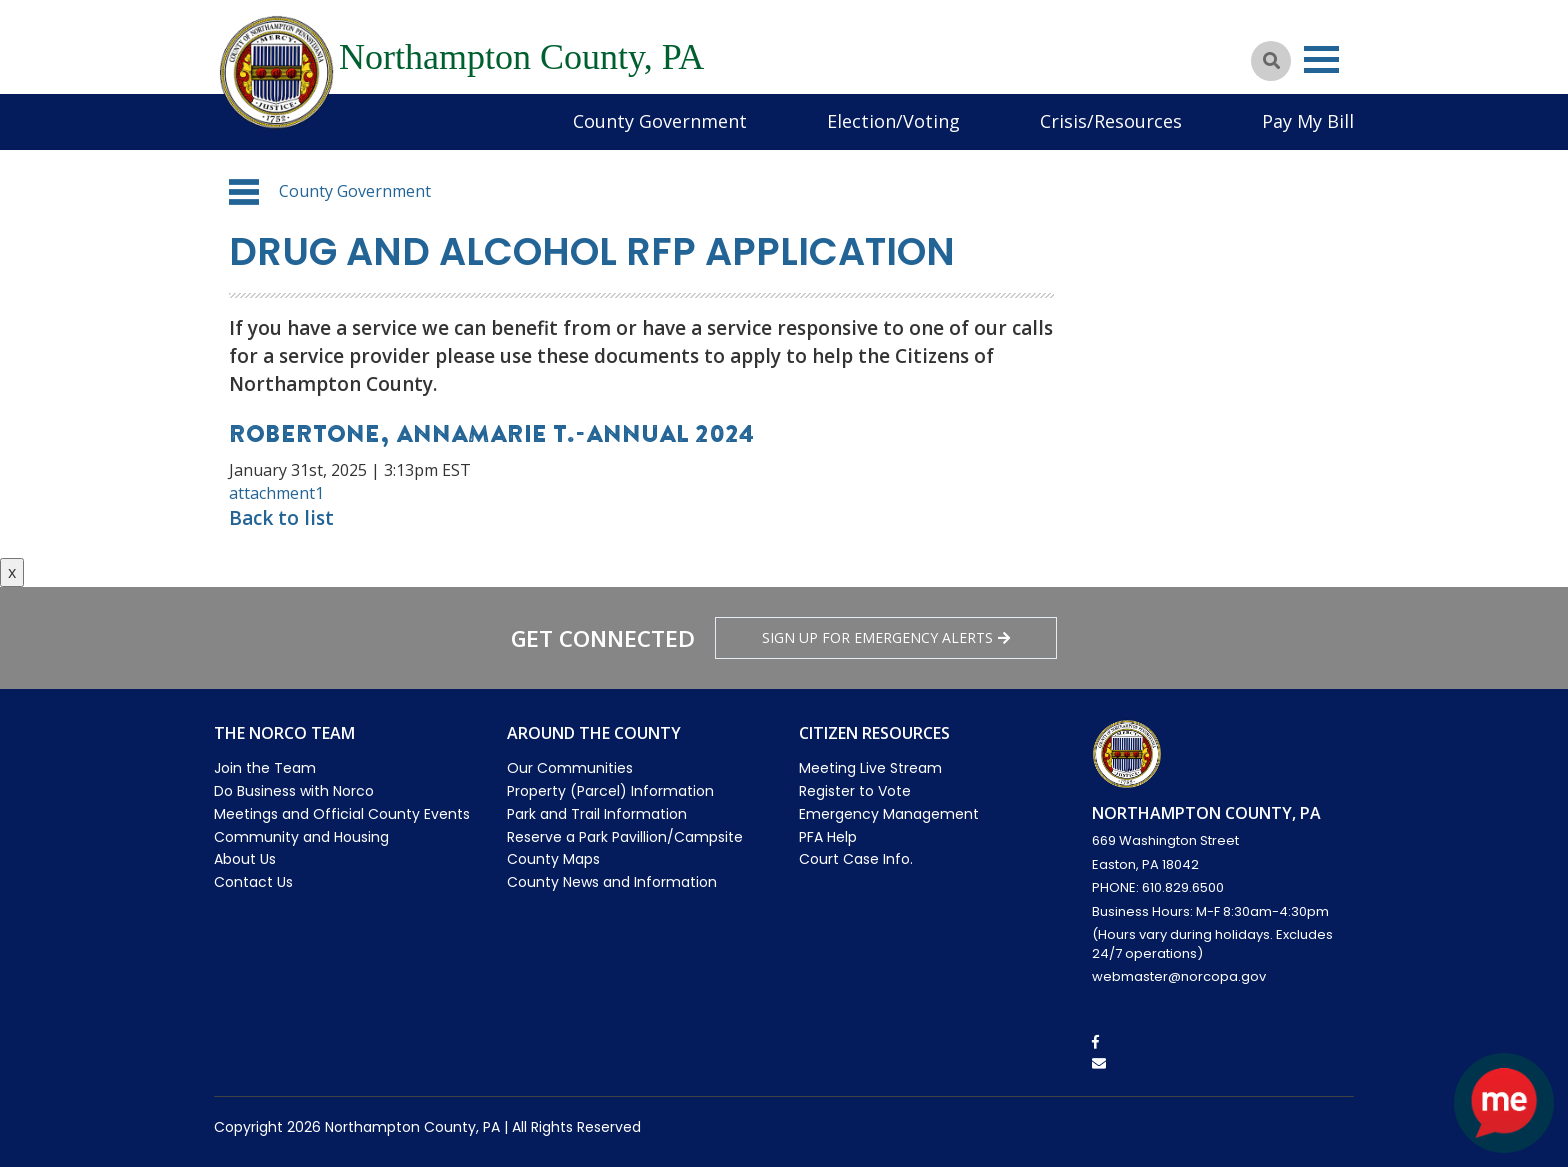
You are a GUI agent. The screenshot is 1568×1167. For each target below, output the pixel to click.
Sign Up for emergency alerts (886, 637)
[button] (244, 192)
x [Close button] (12, 572)
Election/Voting (893, 121)
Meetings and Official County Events (342, 814)
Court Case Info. (856, 859)
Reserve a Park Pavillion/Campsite (625, 837)
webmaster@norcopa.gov (1179, 976)
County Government (660, 121)
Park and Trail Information (597, 814)
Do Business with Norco (294, 791)
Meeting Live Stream (870, 768)
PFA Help (828, 837)
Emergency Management (889, 814)
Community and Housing (301, 837)
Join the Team (265, 768)
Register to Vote (855, 791)
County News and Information (612, 882)
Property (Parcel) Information (610, 791)
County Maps (553, 859)
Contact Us (253, 882)
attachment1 (276, 493)
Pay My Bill (1308, 121)
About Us (245, 859)
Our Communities (570, 768)
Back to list (281, 518)
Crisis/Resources (1111, 121)
